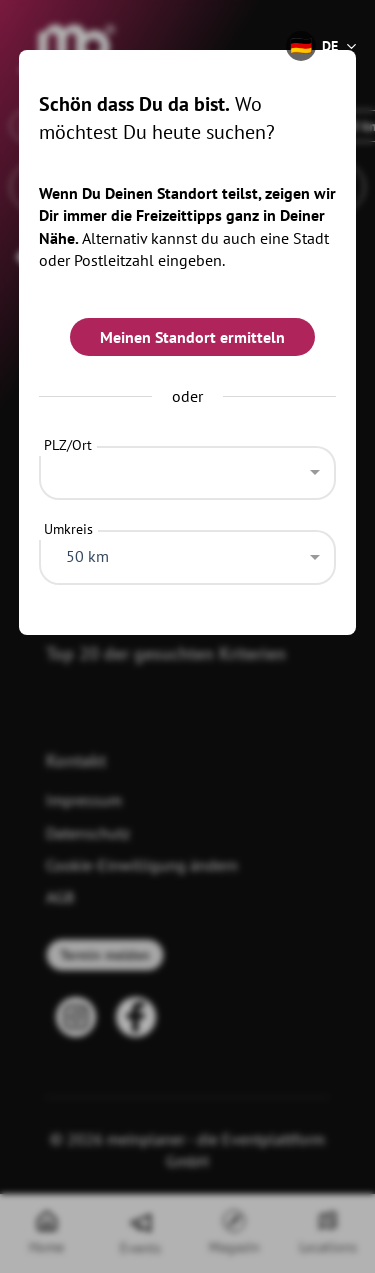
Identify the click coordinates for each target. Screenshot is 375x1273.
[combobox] (188, 468)
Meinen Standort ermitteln (192, 337)
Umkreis (68, 529)
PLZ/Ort (68, 445)
